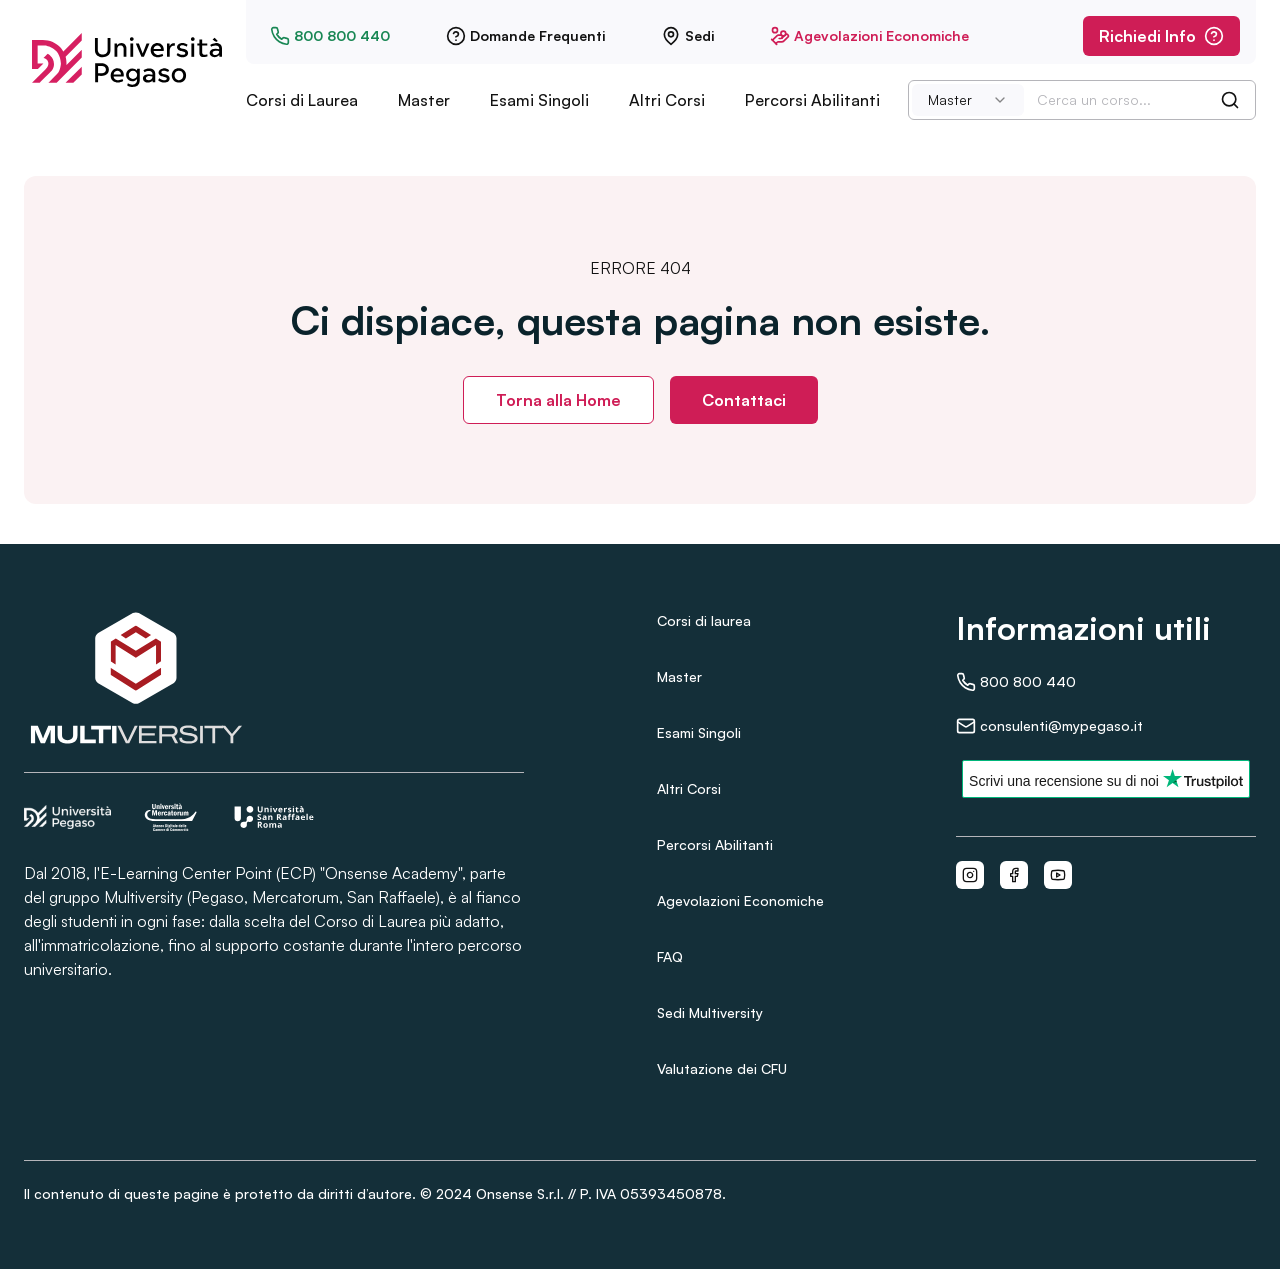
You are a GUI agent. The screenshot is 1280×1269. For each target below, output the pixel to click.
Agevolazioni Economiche (869, 36)
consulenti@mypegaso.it (1049, 726)
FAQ (670, 956)
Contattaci (744, 400)
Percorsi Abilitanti (812, 100)
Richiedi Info (1161, 36)
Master (424, 100)
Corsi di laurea (704, 620)
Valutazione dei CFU (722, 1068)
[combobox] (968, 100)
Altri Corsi (667, 100)
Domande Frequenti (525, 36)
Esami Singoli (539, 100)
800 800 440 (330, 36)
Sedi (687, 36)
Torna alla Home (558, 400)
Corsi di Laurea (302, 100)
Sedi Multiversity (710, 1012)
